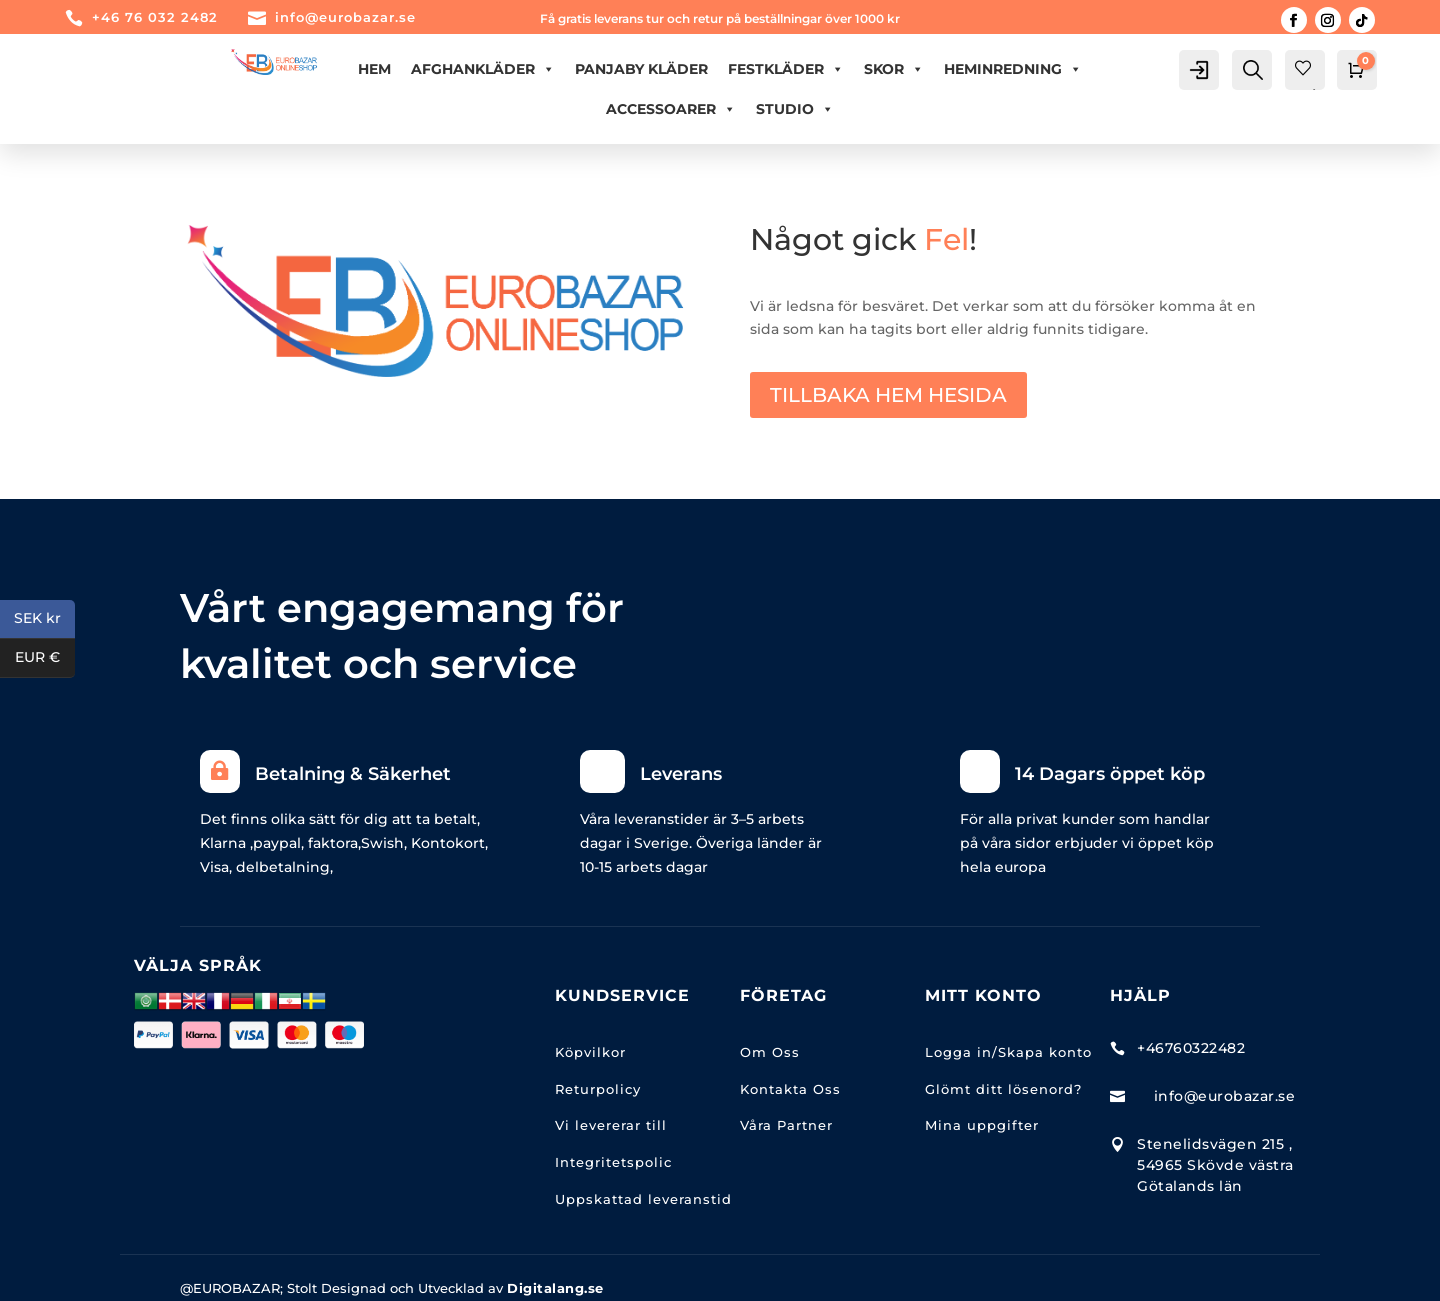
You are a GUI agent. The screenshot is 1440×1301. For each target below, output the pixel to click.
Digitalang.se (555, 1288)
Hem (374, 69)
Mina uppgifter (982, 1125)
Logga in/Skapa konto (1008, 1052)
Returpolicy (598, 1089)
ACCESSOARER (671, 109)
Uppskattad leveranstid (643, 1199)
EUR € (45, 658)
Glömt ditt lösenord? (1003, 1089)
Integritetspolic (613, 1162)
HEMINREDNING (1013, 69)
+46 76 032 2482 (155, 17)
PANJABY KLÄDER (641, 69)
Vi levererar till (611, 1125)
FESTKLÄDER (786, 69)
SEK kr (44, 619)
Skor (894, 69)
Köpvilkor (590, 1052)
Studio (795, 109)
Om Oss (770, 1052)
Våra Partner (786, 1125)
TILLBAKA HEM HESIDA (888, 395)
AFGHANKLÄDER (483, 69)
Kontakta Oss (790, 1089)
